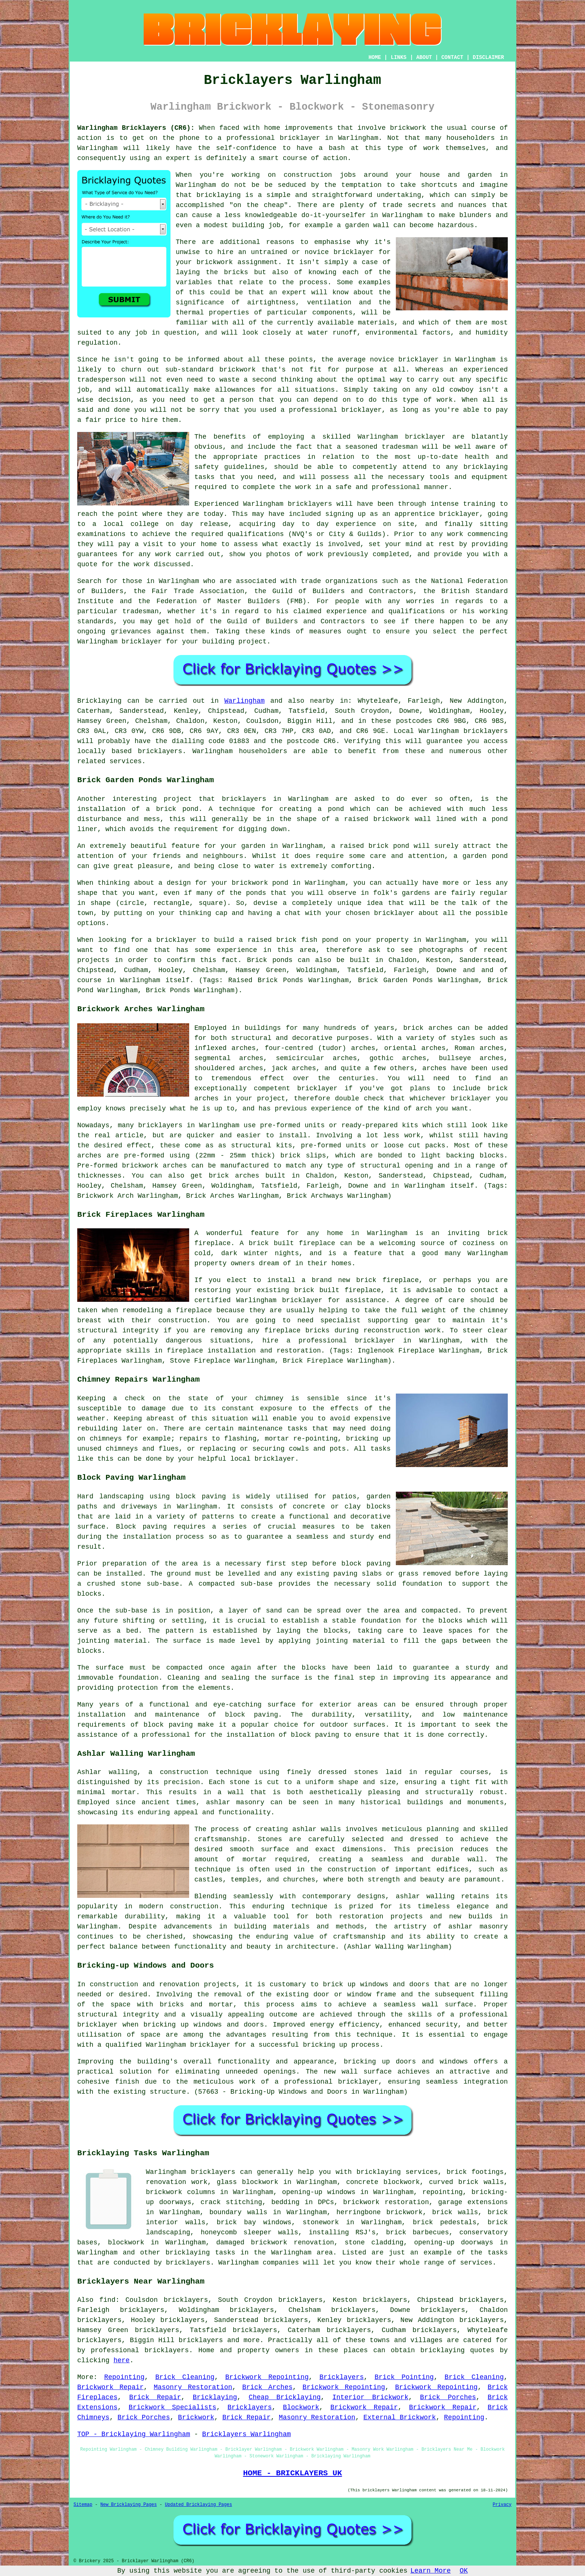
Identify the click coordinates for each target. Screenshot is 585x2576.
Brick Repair (155, 2397)
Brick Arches (267, 2387)
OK (464, 2571)
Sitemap (82, 2504)
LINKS (398, 57)
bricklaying (442, 2350)
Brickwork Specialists (172, 2407)
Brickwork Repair (110, 2387)
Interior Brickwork (370, 2397)
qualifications (256, 534)
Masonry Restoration (193, 2387)
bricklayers (485, 731)
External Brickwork (399, 2417)
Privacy (502, 2504)
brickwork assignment (237, 262)
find (107, 2300)
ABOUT (424, 57)
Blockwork (301, 2407)
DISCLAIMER (488, 57)
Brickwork (196, 2417)
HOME (375, 57)
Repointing (124, 2377)
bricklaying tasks (200, 2252)
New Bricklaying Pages (128, 2504)
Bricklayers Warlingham (246, 2434)
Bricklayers (341, 2377)
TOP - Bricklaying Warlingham (133, 2434)
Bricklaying (99, 701)
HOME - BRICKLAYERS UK (292, 2473)
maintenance (260, 1428)
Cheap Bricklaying (284, 2397)
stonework (321, 2222)
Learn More (430, 2571)
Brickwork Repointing (267, 2377)
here (121, 2360)
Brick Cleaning (185, 2377)
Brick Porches (448, 2397)
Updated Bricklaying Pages (198, 2504)
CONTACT (452, 57)
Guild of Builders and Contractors (296, 621)
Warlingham (244, 701)
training (479, 504)
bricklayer (142, 641)
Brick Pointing (404, 2377)
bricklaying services (397, 2172)
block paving (201, 1496)
